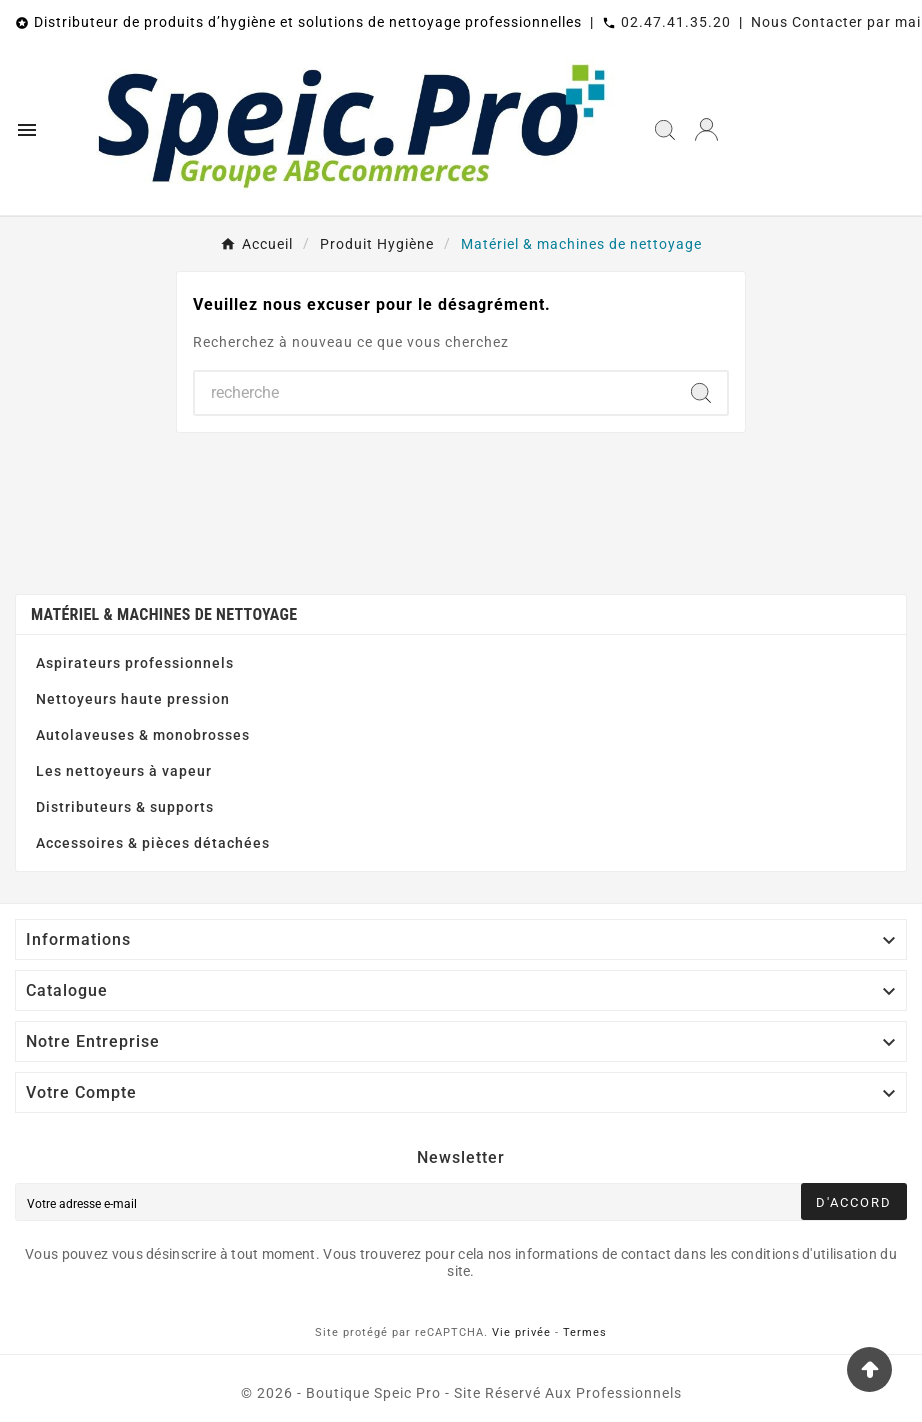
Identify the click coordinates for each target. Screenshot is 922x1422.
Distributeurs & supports (125, 807)
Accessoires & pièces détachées (153, 843)
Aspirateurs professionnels (135, 663)
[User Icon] (706, 129)
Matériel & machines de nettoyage (164, 614)
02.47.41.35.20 (676, 22)
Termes (585, 1332)
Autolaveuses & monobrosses (143, 735)
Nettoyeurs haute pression (133, 699)
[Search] (701, 393)
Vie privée (521, 1332)
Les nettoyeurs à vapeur (124, 771)
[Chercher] (435, 393)
